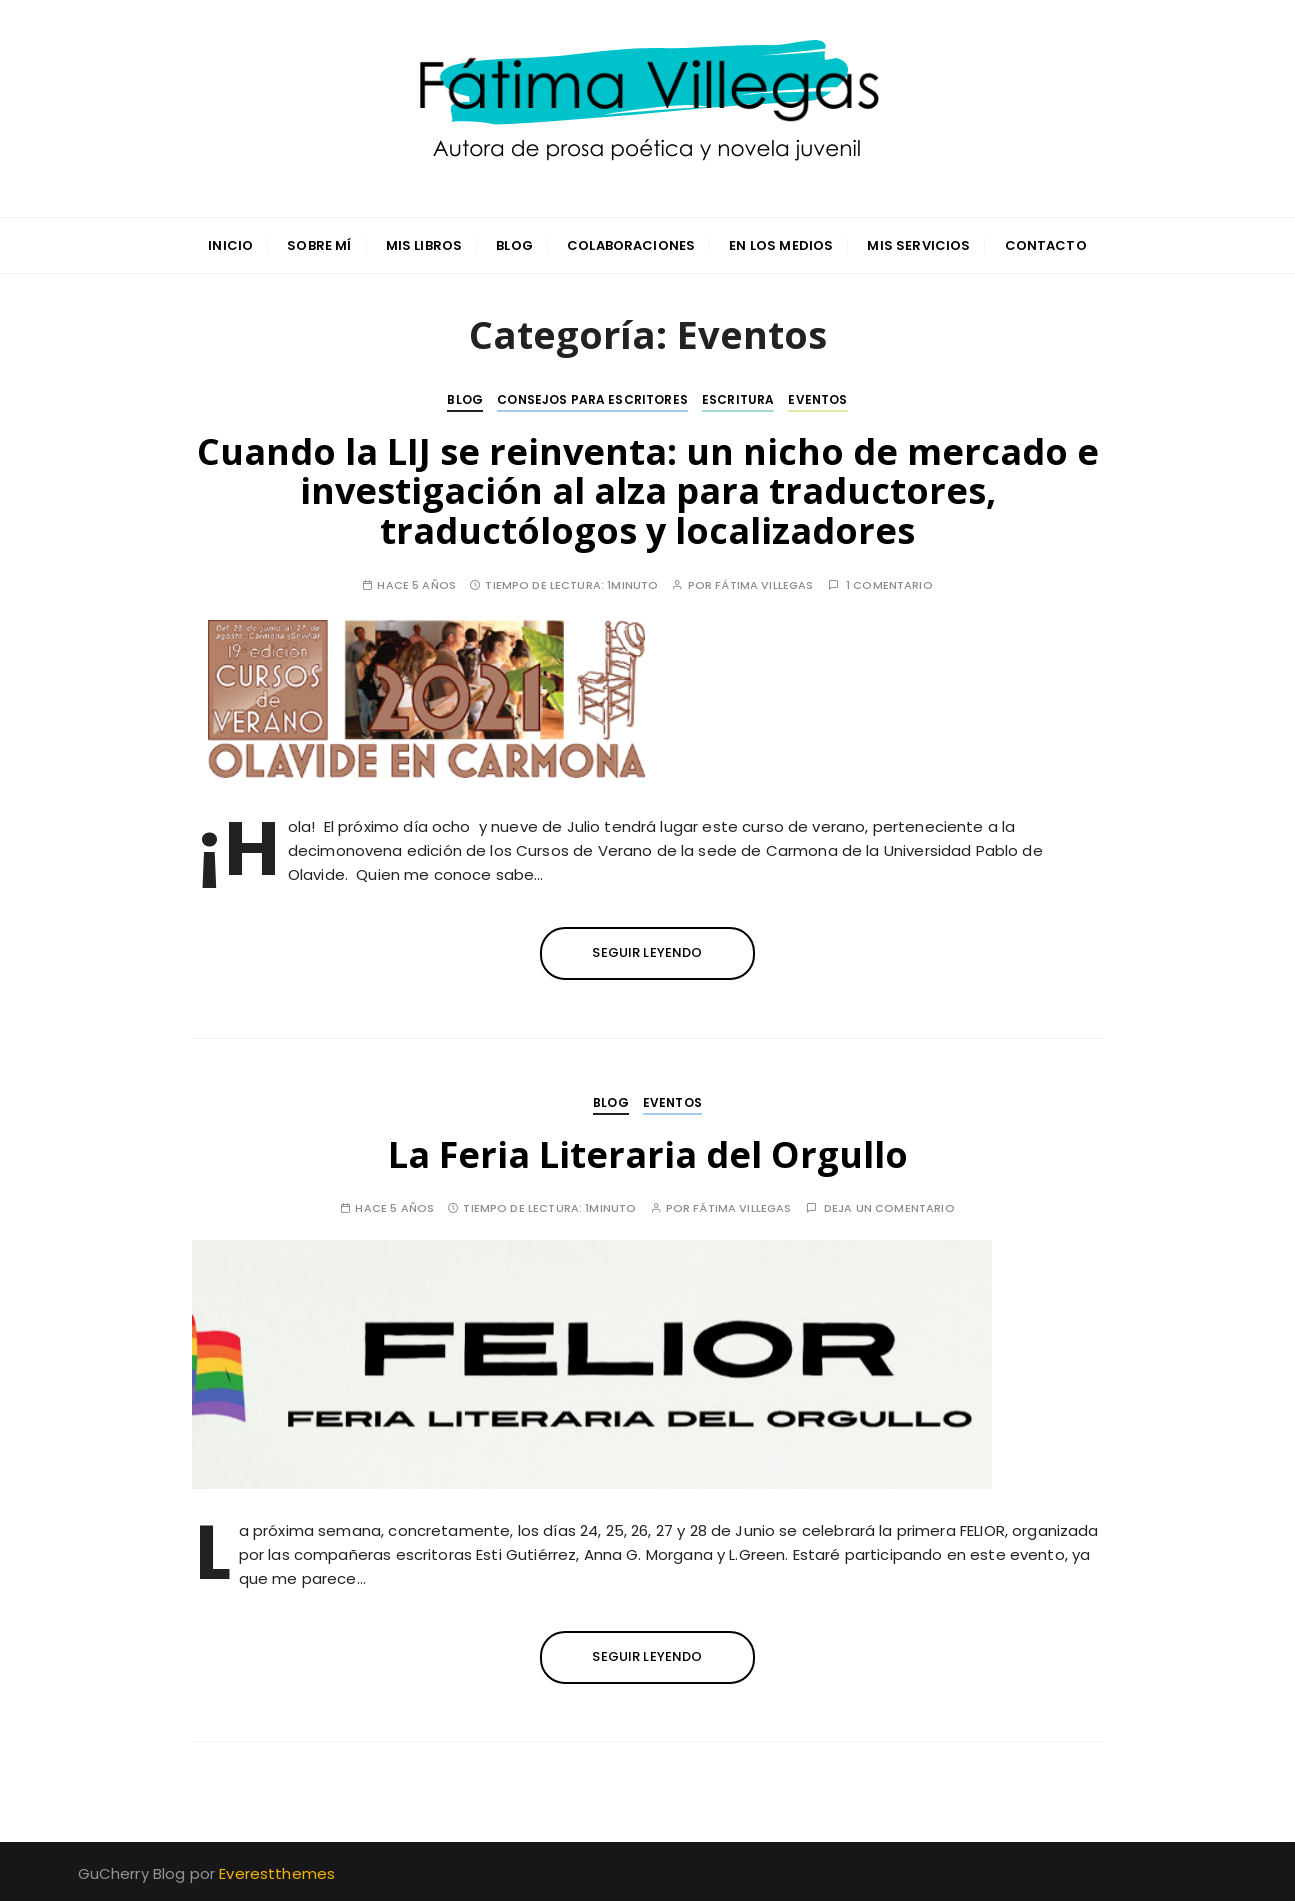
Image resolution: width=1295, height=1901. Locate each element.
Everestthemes (277, 1873)
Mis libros (424, 245)
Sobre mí (319, 245)
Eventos (817, 399)
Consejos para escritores (592, 399)
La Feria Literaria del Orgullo (648, 1154)
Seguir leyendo (647, 952)
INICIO (230, 245)
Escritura (738, 399)
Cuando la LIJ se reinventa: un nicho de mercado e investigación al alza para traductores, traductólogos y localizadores (648, 491)
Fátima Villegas (764, 585)
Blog (514, 245)
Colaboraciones (631, 245)
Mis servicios (918, 245)
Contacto (1046, 245)
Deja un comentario (889, 1208)
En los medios (781, 245)
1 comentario (889, 585)
